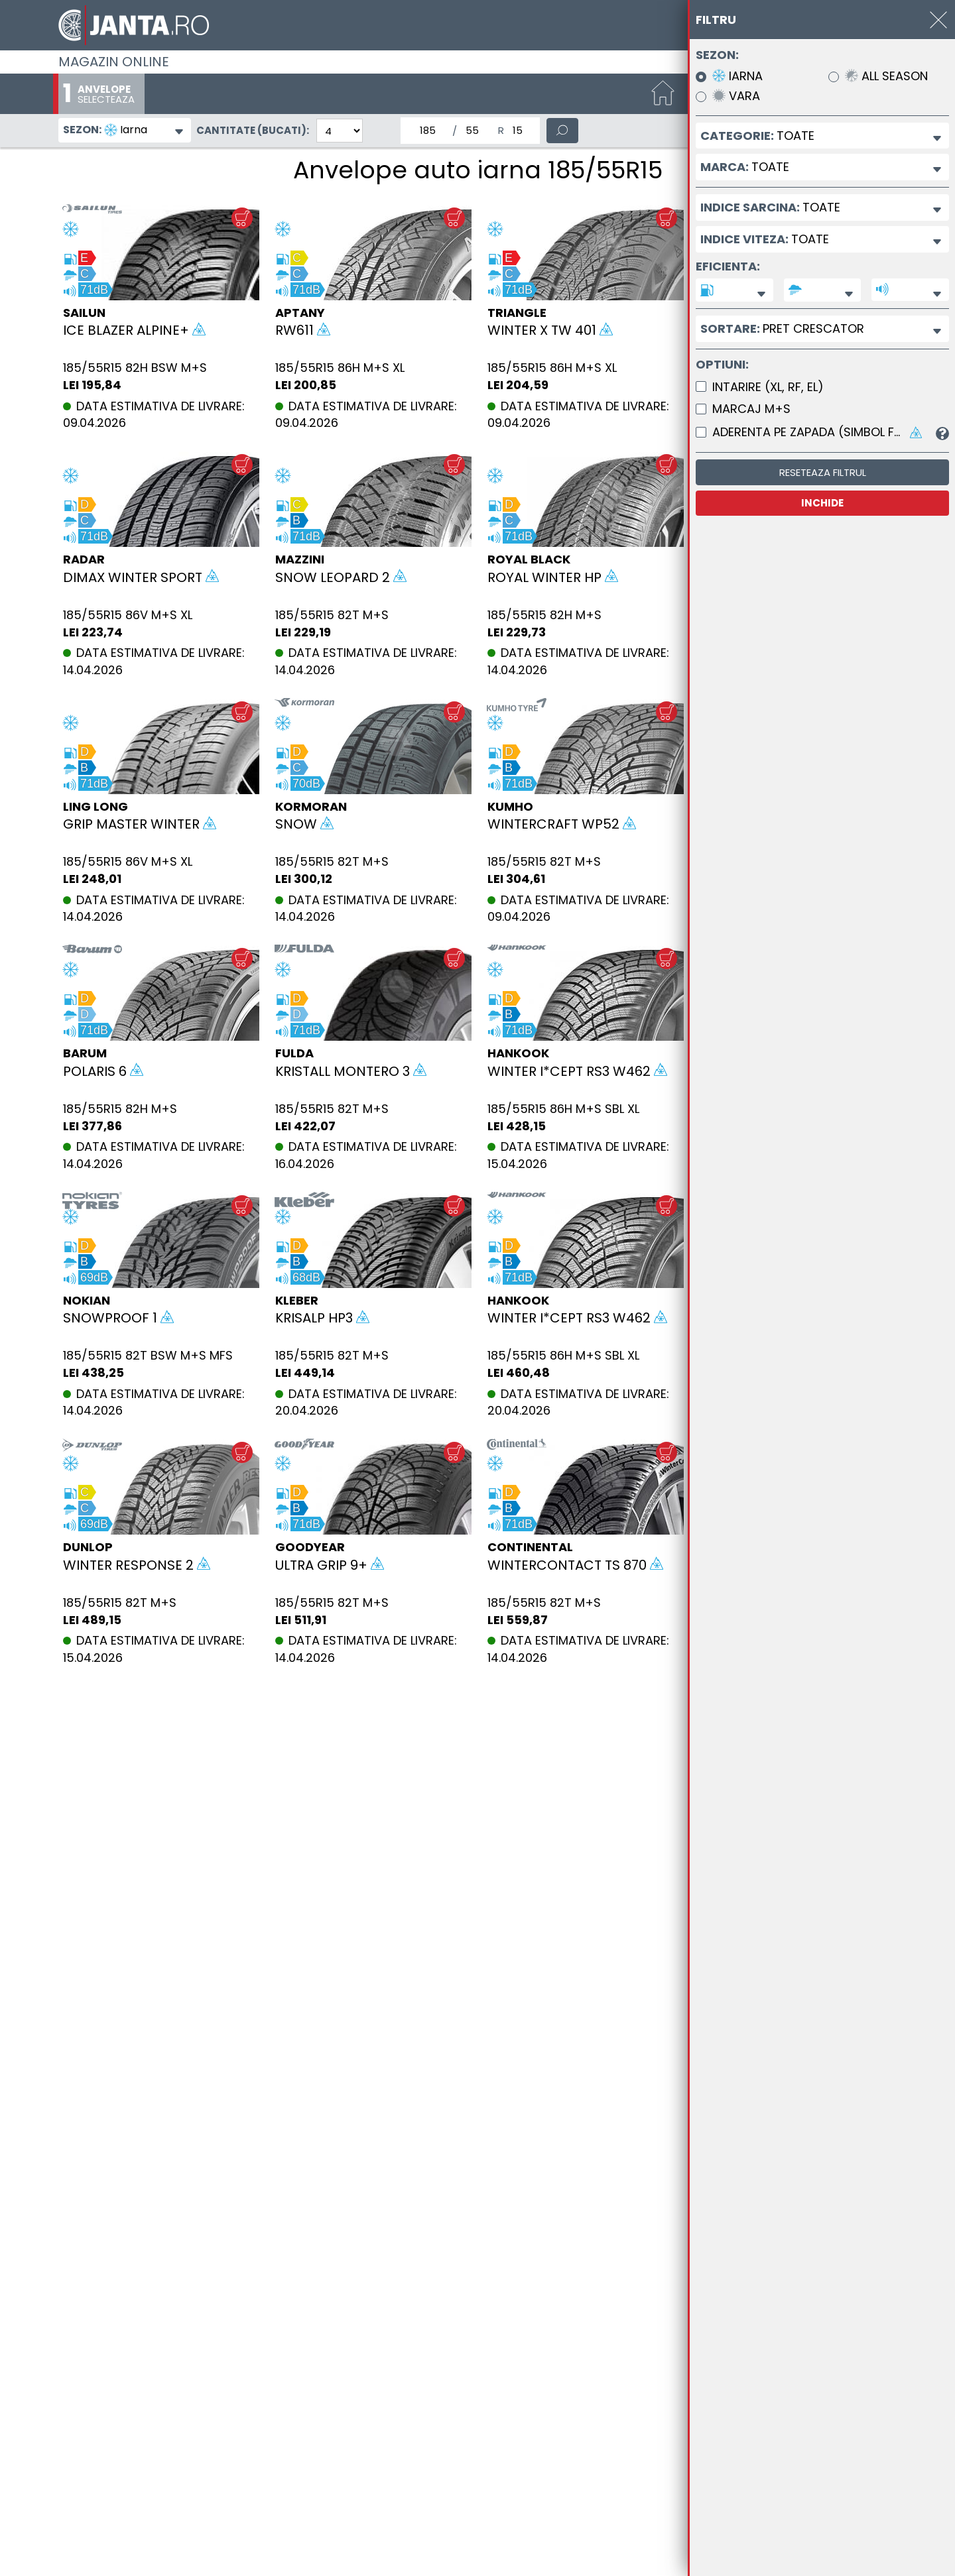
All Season (886, 76)
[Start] (663, 94)
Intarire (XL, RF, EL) (768, 387)
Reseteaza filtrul (822, 472)
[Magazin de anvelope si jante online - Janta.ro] (477, 25)
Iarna (737, 76)
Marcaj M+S (751, 409)
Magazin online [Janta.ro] (113, 61)
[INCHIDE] (938, 19)
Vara (736, 96)
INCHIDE (822, 503)
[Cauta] (562, 130)
